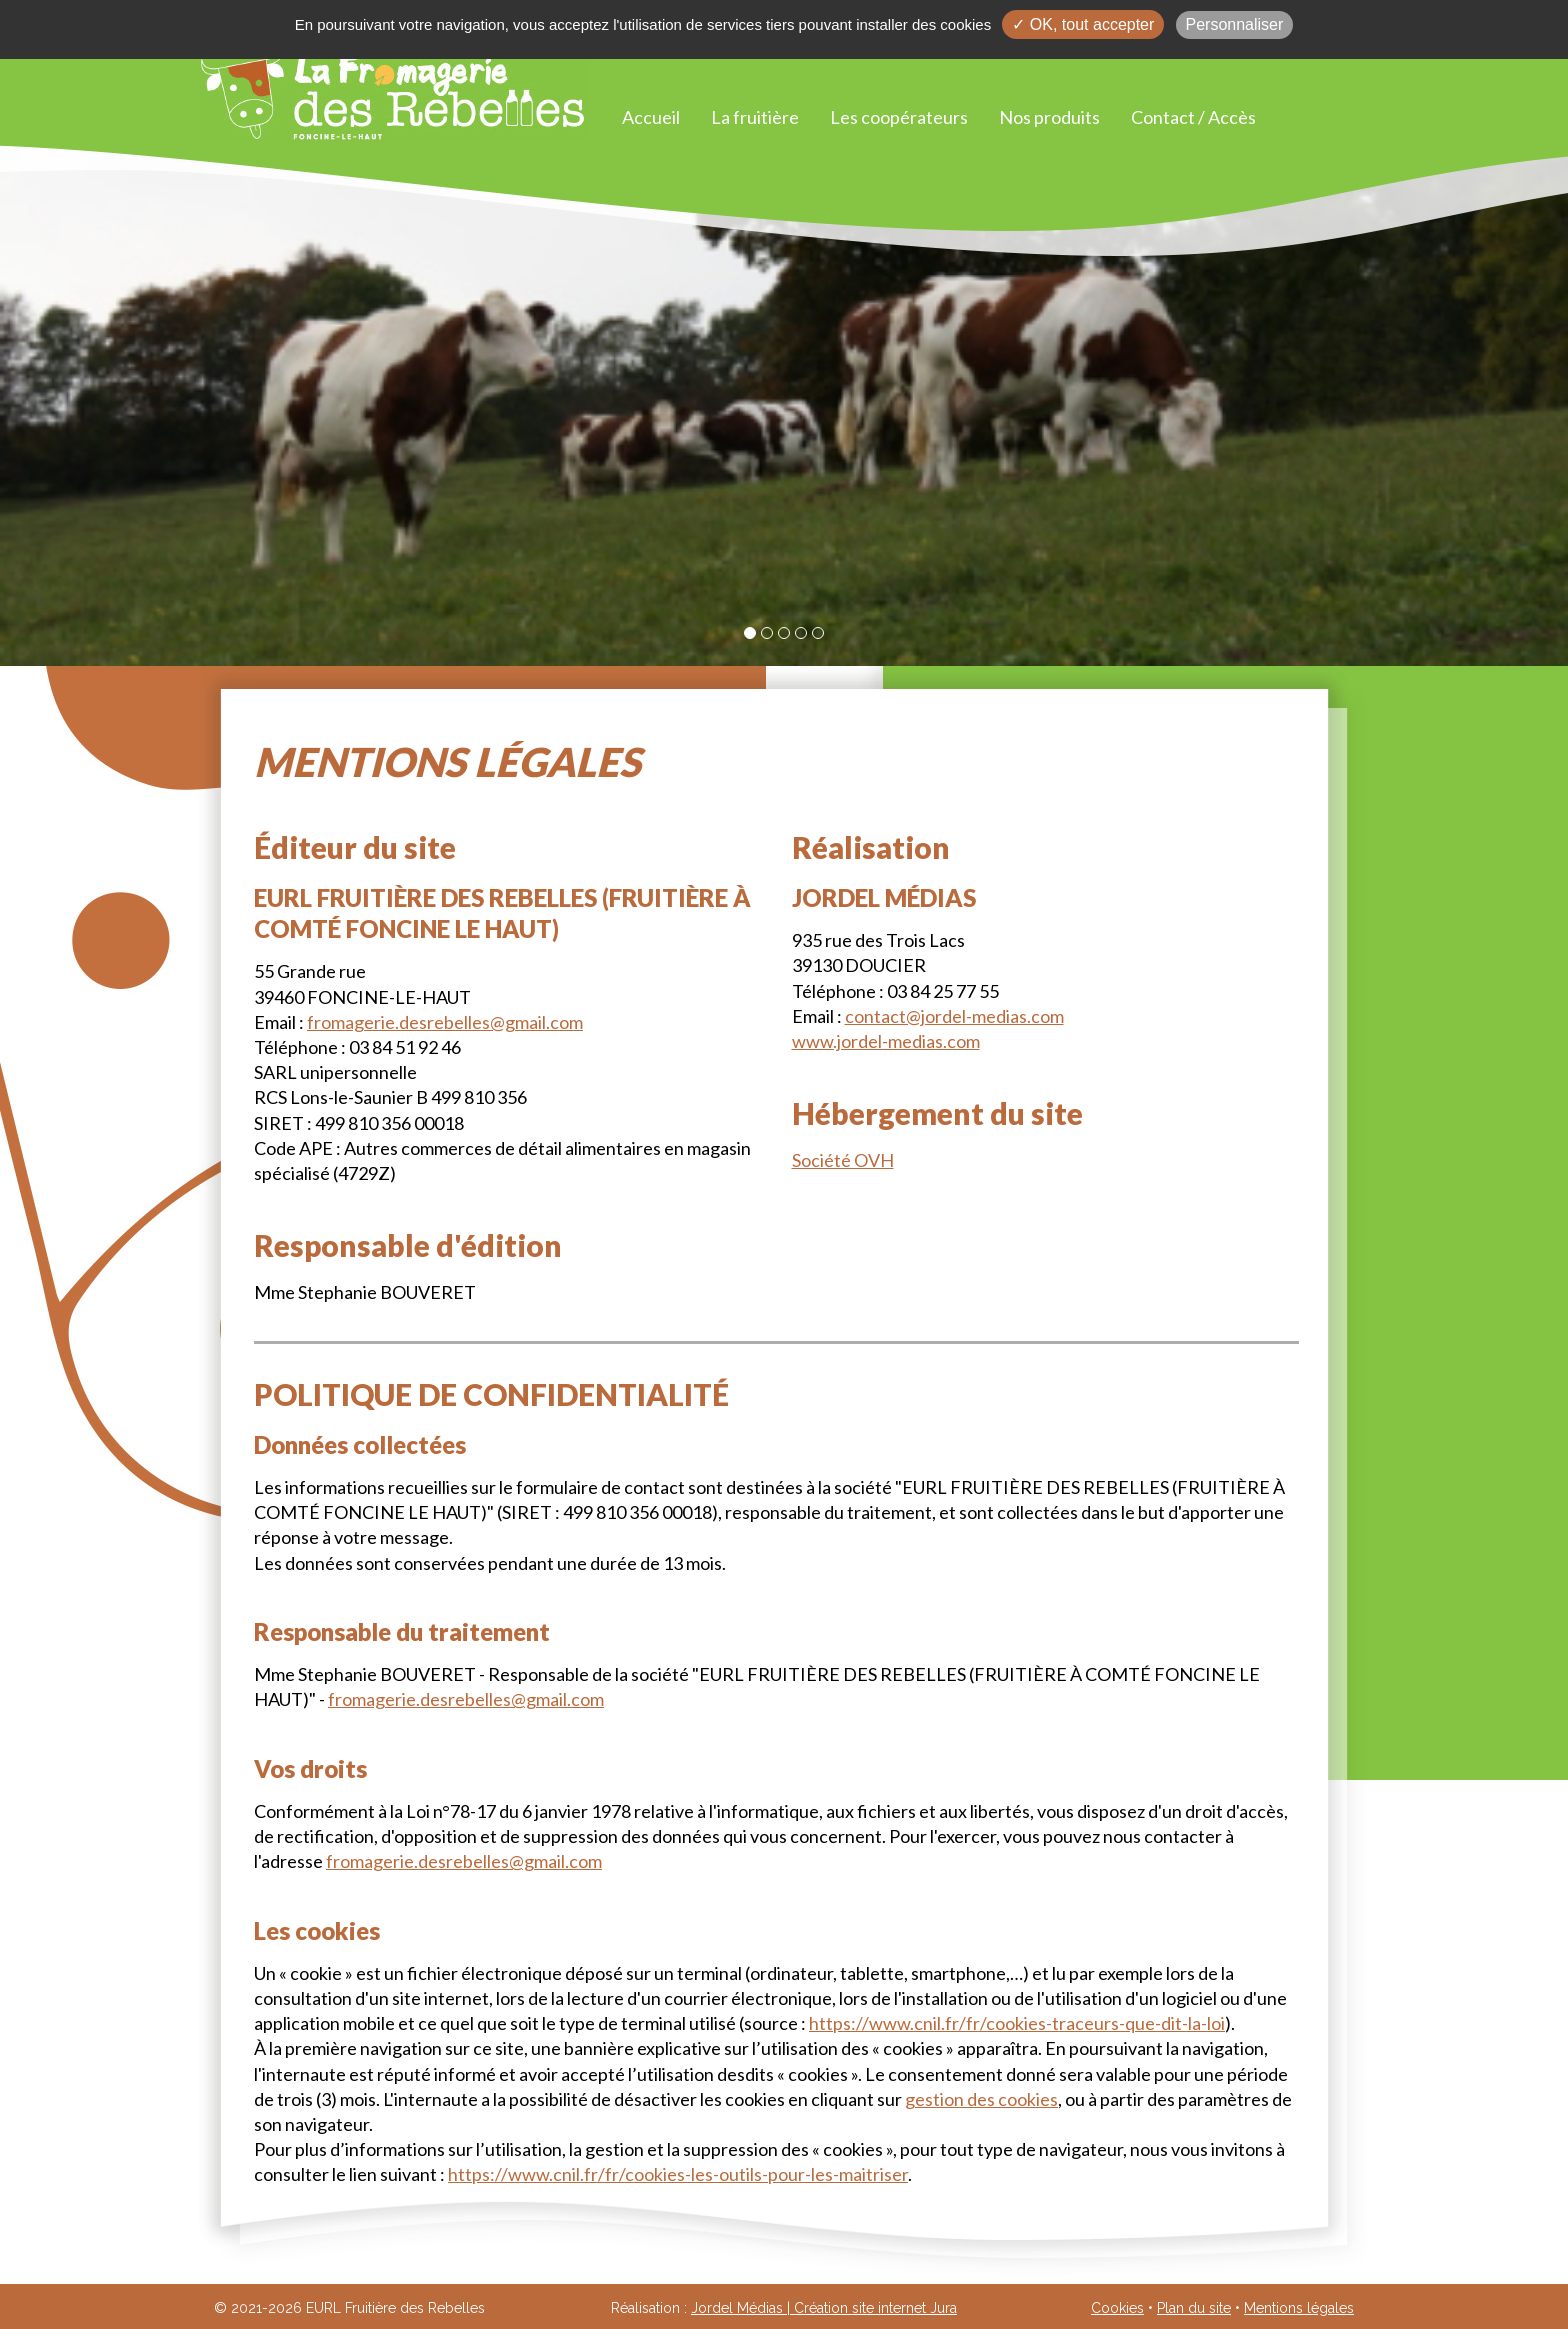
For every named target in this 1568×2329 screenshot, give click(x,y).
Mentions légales (1299, 2308)
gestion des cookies (981, 2099)
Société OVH (843, 1160)
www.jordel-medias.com (886, 1041)
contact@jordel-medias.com (954, 1016)
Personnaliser (1235, 24)
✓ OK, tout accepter (1083, 24)
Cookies (1117, 2308)
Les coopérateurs (899, 117)
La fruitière (755, 117)
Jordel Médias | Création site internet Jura (824, 2308)
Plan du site (1194, 2308)
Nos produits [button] (1049, 117)
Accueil (651, 117)
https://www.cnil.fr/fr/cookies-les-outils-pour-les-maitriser (678, 2174)
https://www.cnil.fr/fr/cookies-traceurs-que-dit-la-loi (1017, 2023)
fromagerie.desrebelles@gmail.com (445, 1022)
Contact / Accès (1193, 117)
